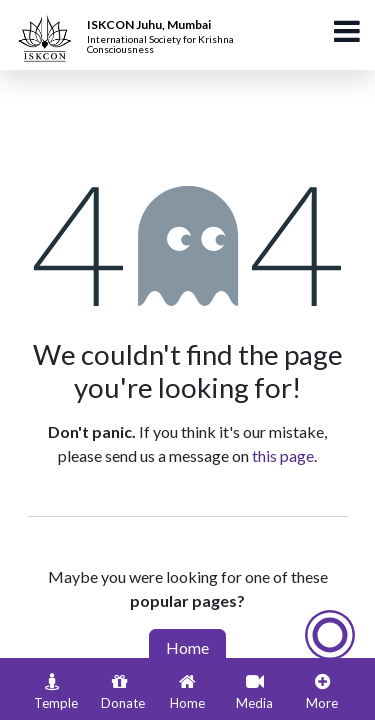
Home (187, 647)
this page (283, 455)
